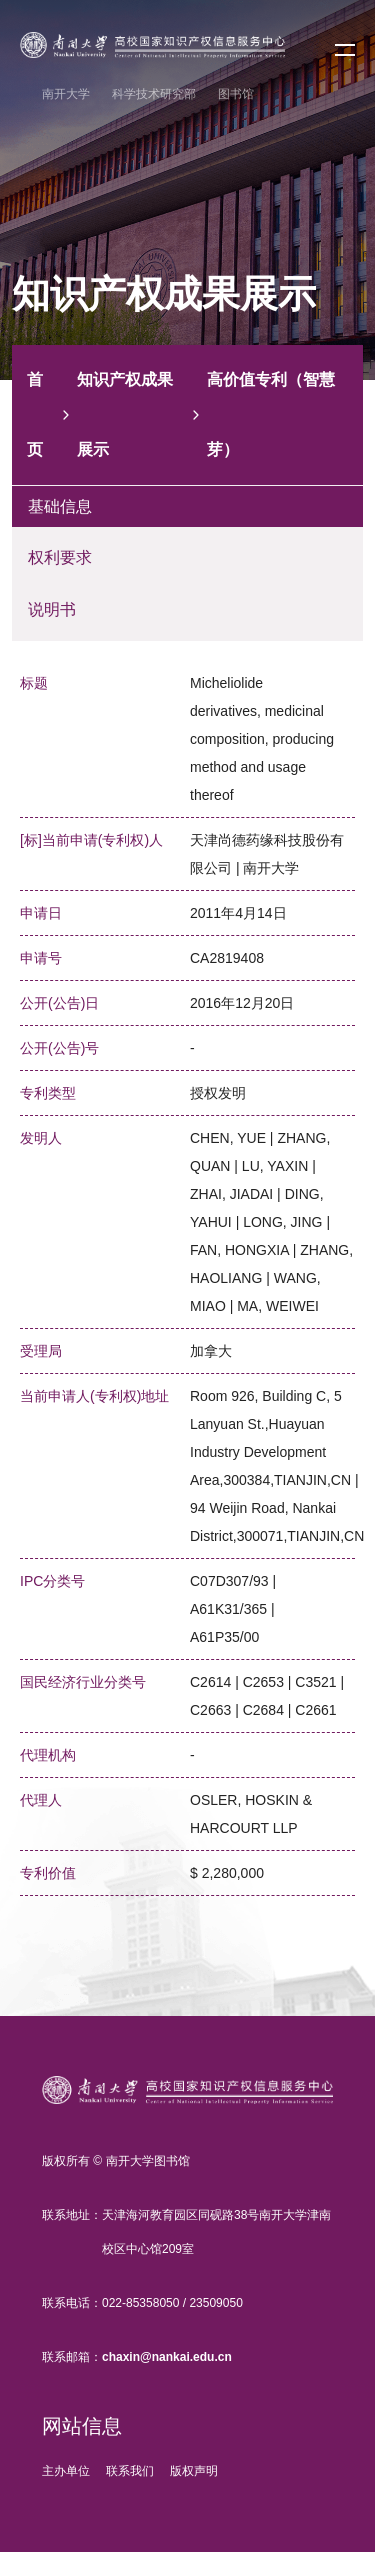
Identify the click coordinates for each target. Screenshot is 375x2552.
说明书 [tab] (52, 609)
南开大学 (66, 94)
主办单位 (66, 2471)
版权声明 (194, 2471)
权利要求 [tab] (60, 557)
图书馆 (236, 94)
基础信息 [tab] (60, 506)
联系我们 (130, 2471)
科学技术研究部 (154, 94)
